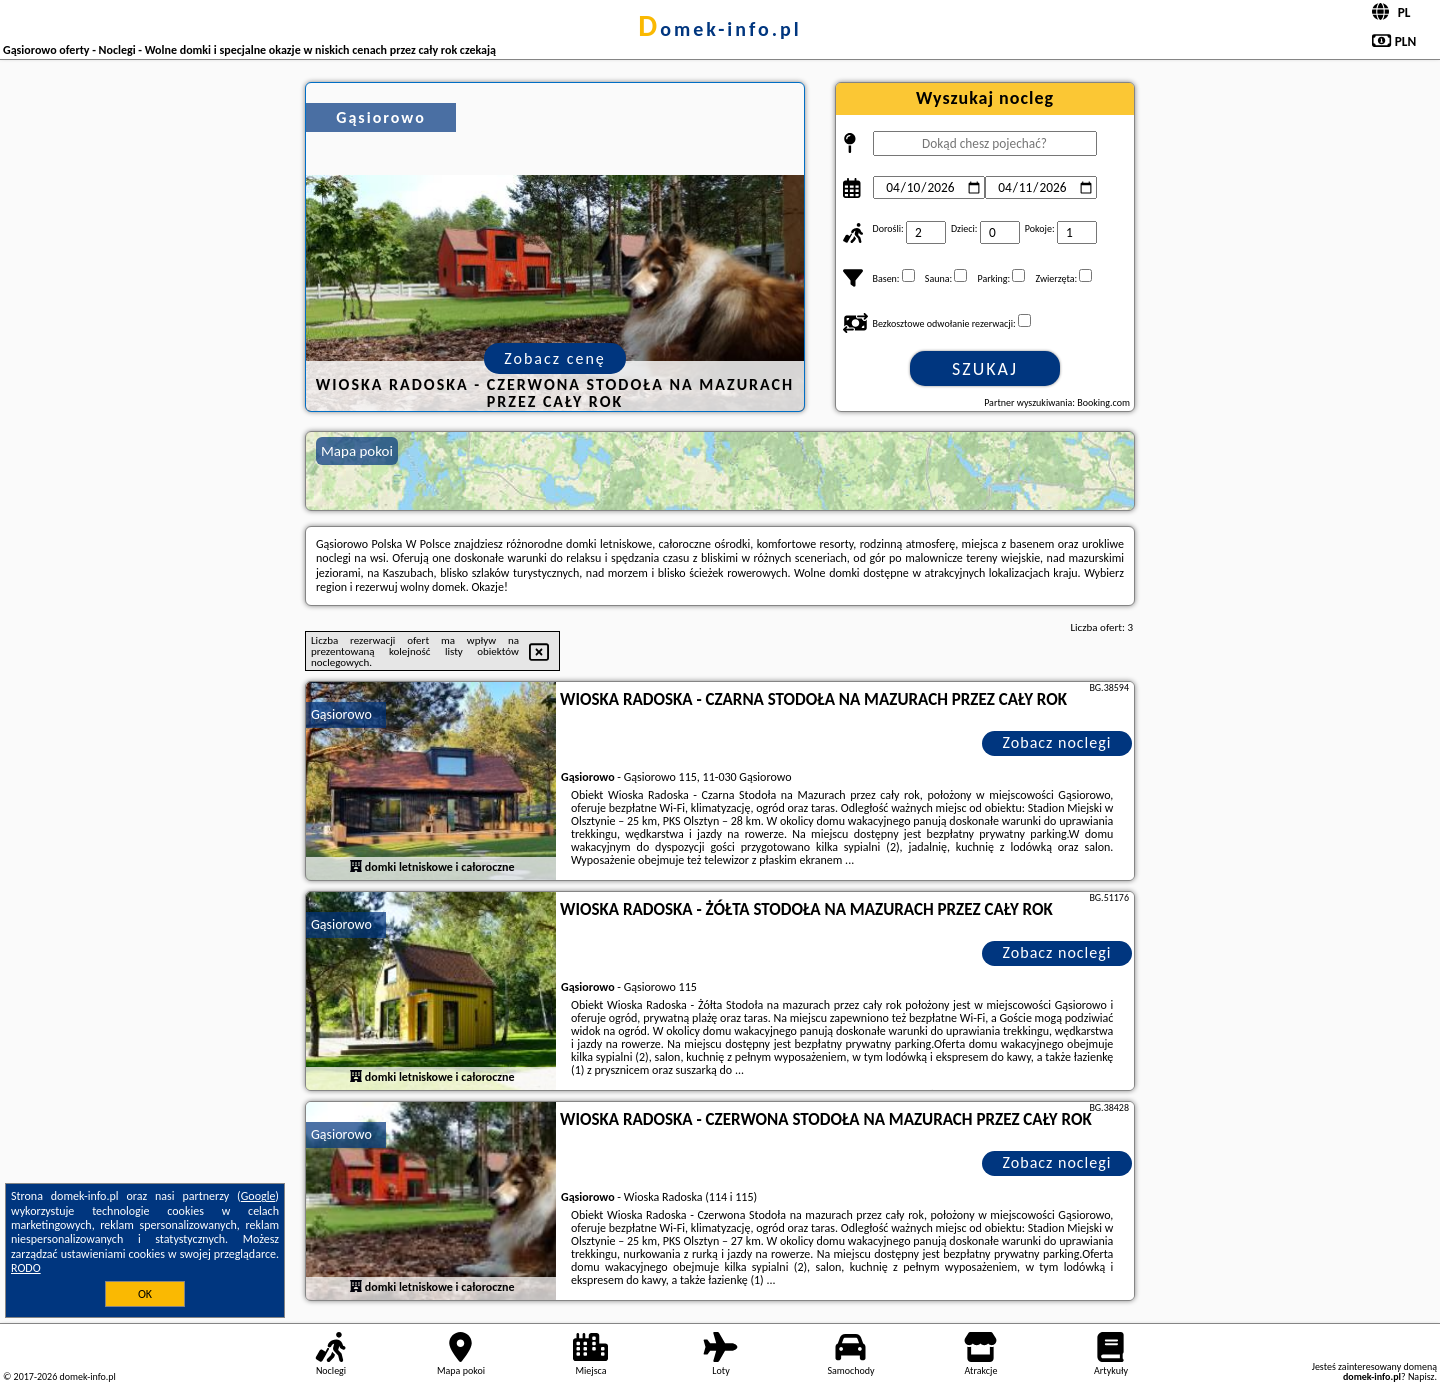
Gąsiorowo (341, 714)
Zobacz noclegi (1057, 742)
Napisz (1421, 1376)
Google (258, 1196)
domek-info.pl (719, 29)
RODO (26, 1268)
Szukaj (985, 369)
